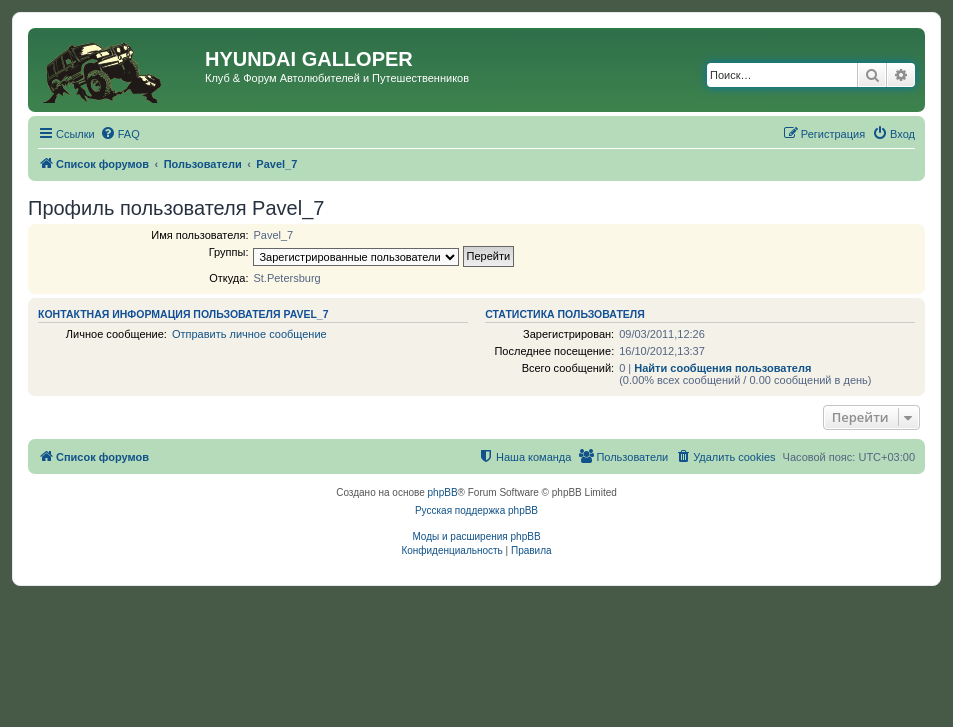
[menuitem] (120, 134)
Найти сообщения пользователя (722, 368)
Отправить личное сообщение (249, 334)
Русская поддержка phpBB (476, 510)
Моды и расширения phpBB (476, 536)
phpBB (443, 492)
